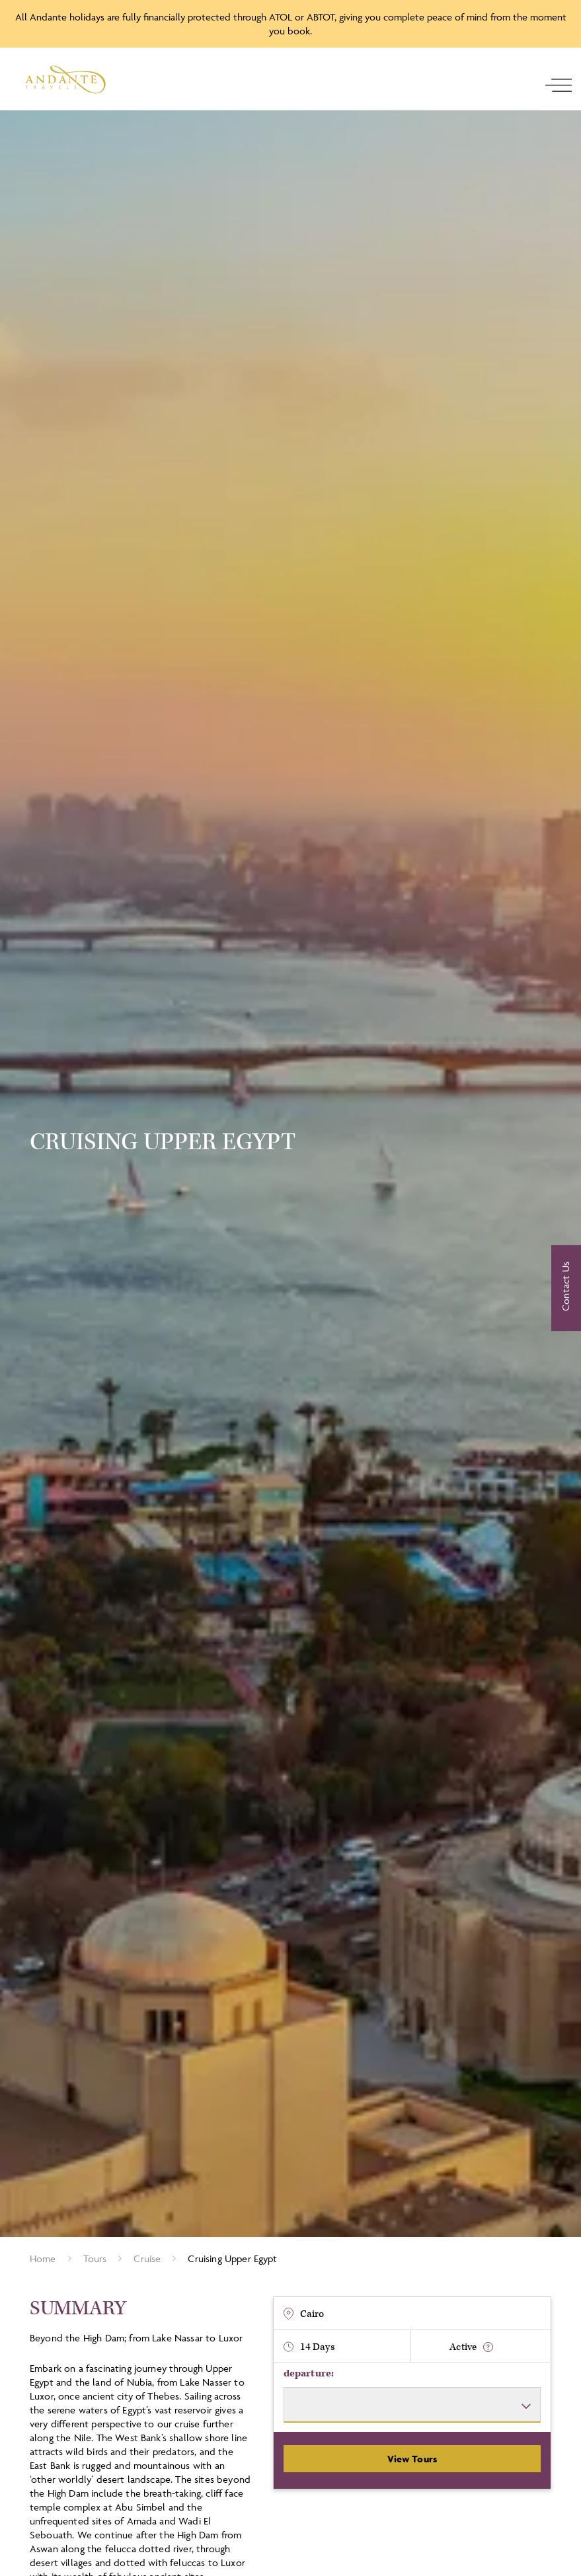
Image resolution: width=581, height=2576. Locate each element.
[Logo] (65, 79)
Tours (95, 2258)
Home (43, 2258)
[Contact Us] (566, 1288)
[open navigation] (558, 85)
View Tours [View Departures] (412, 2458)
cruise (147, 2258)
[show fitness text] (488, 2347)
